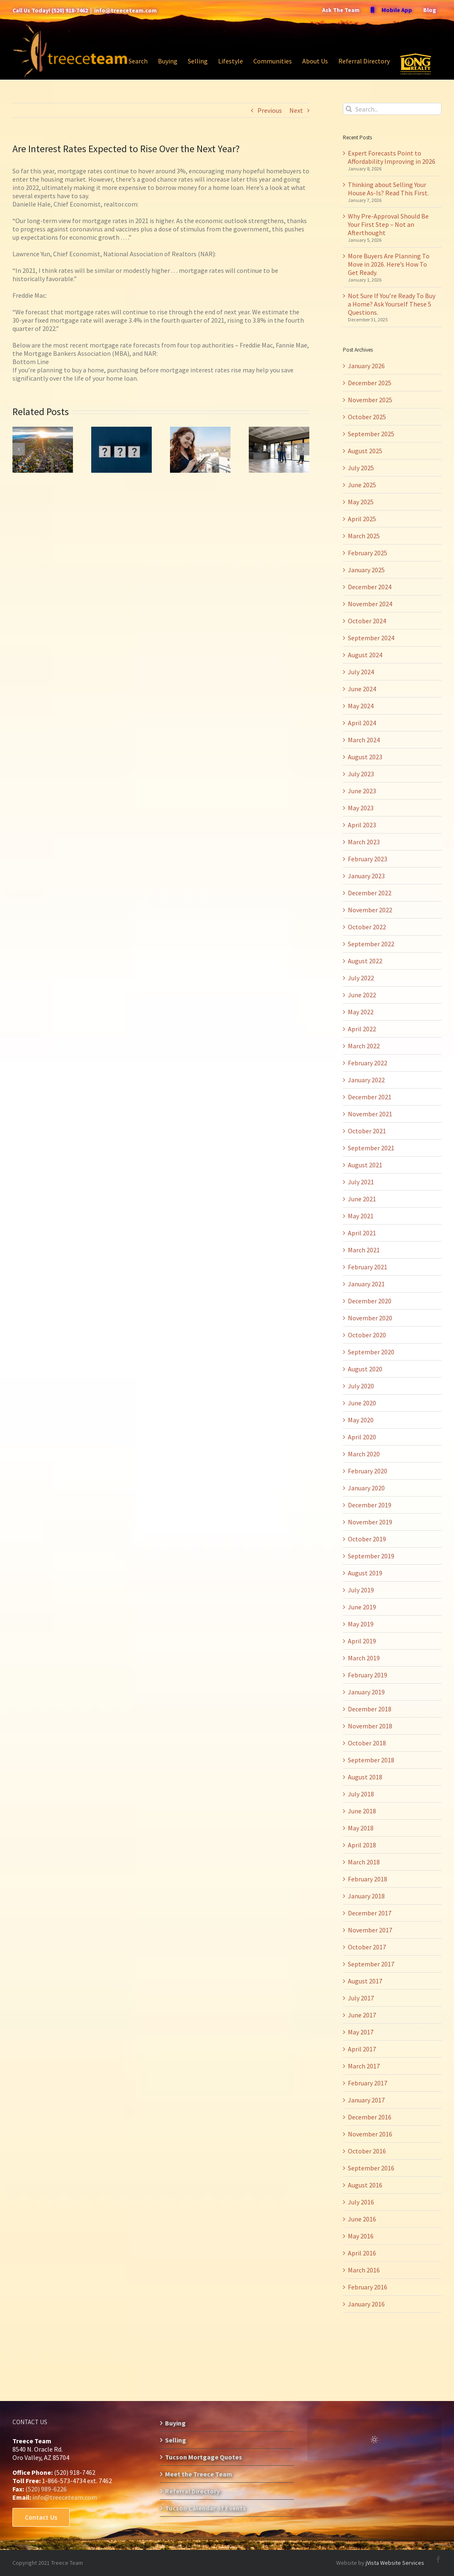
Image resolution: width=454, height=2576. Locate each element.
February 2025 (367, 553)
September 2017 (371, 1964)
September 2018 (371, 1760)
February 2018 (367, 1879)
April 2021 (362, 1233)
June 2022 (362, 995)
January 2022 (366, 1080)
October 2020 (367, 1335)
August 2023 (365, 757)
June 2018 (362, 1811)
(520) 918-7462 (69, 10)
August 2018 (365, 1777)
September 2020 (371, 1352)
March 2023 (364, 842)
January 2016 (366, 2304)
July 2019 (361, 1590)
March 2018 (364, 1862)
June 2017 (362, 2015)
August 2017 (365, 1981)
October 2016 (367, 2151)
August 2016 (365, 2185)
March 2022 (364, 1046)
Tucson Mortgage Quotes (203, 2457)
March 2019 (364, 1658)
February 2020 (367, 1471)
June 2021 (362, 1199)
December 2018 (369, 1709)
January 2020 (366, 1488)
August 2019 (365, 1573)
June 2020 (362, 1403)
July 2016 (361, 2202)
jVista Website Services (395, 2562)
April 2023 (362, 825)
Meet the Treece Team (198, 2474)
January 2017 (366, 2100)
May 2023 (361, 808)
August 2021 (365, 1165)
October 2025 (367, 417)
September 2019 (371, 1556)
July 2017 (361, 1998)
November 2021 (370, 1114)
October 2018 (367, 1743)
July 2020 (361, 1386)
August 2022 (365, 961)
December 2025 (369, 383)
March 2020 (364, 1454)
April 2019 (362, 1641)
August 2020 (365, 1369)
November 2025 (370, 400)
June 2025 (362, 485)
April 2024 (362, 723)
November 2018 (370, 1726)
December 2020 (369, 1301)
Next (296, 110)
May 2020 (361, 1420)
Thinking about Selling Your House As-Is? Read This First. (388, 188)
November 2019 (370, 1522)
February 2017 (367, 2083)
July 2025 (361, 468)
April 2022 (362, 1029)
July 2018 (361, 1794)
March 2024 (364, 740)
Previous (269, 110)
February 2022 (367, 1063)
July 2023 (361, 774)
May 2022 (361, 1012)
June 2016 (362, 2219)
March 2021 (364, 1250)
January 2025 (366, 570)
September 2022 (371, 944)
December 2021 (369, 1097)
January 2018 (366, 1896)
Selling (175, 2440)
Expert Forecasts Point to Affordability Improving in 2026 (391, 157)
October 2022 (367, 927)
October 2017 (367, 1947)
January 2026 (366, 366)
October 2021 (367, 1131)
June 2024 (362, 689)
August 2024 (365, 655)
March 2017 (364, 2066)
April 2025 (362, 519)
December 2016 (369, 2117)
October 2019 (367, 1539)
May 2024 (361, 706)
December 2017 (369, 1913)
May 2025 (361, 502)
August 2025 (365, 451)
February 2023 (367, 859)
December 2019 (369, 1505)
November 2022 (370, 910)
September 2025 (371, 434)
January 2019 (366, 1692)
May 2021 (361, 1216)
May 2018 (361, 1828)
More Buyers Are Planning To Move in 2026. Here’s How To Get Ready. (389, 264)
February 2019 (367, 1675)
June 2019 (362, 1607)
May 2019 (361, 1624)
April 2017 (362, 2049)
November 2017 (370, 1930)
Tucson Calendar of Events (205, 2508)
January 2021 (366, 1284)
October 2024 (367, 621)
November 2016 (370, 2134)
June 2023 (362, 791)
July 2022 (361, 978)
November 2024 (370, 604)
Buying (175, 2423)
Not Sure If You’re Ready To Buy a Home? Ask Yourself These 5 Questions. (391, 304)
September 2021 (371, 1148)
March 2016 (364, 2270)
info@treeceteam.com (125, 10)
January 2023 (366, 876)
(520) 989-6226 (46, 2489)
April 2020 (362, 1437)
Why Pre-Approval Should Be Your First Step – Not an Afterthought (388, 224)
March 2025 (364, 536)
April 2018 (362, 1845)
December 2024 (369, 587)
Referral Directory (192, 2491)
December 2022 (369, 893)
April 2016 (362, 2253)
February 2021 (367, 1267)
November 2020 (370, 1318)
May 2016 (361, 2236)
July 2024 (361, 672)
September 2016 (371, 2168)
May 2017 (361, 2032)
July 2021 (361, 1182)
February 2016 (367, 2287)
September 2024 (371, 638)
